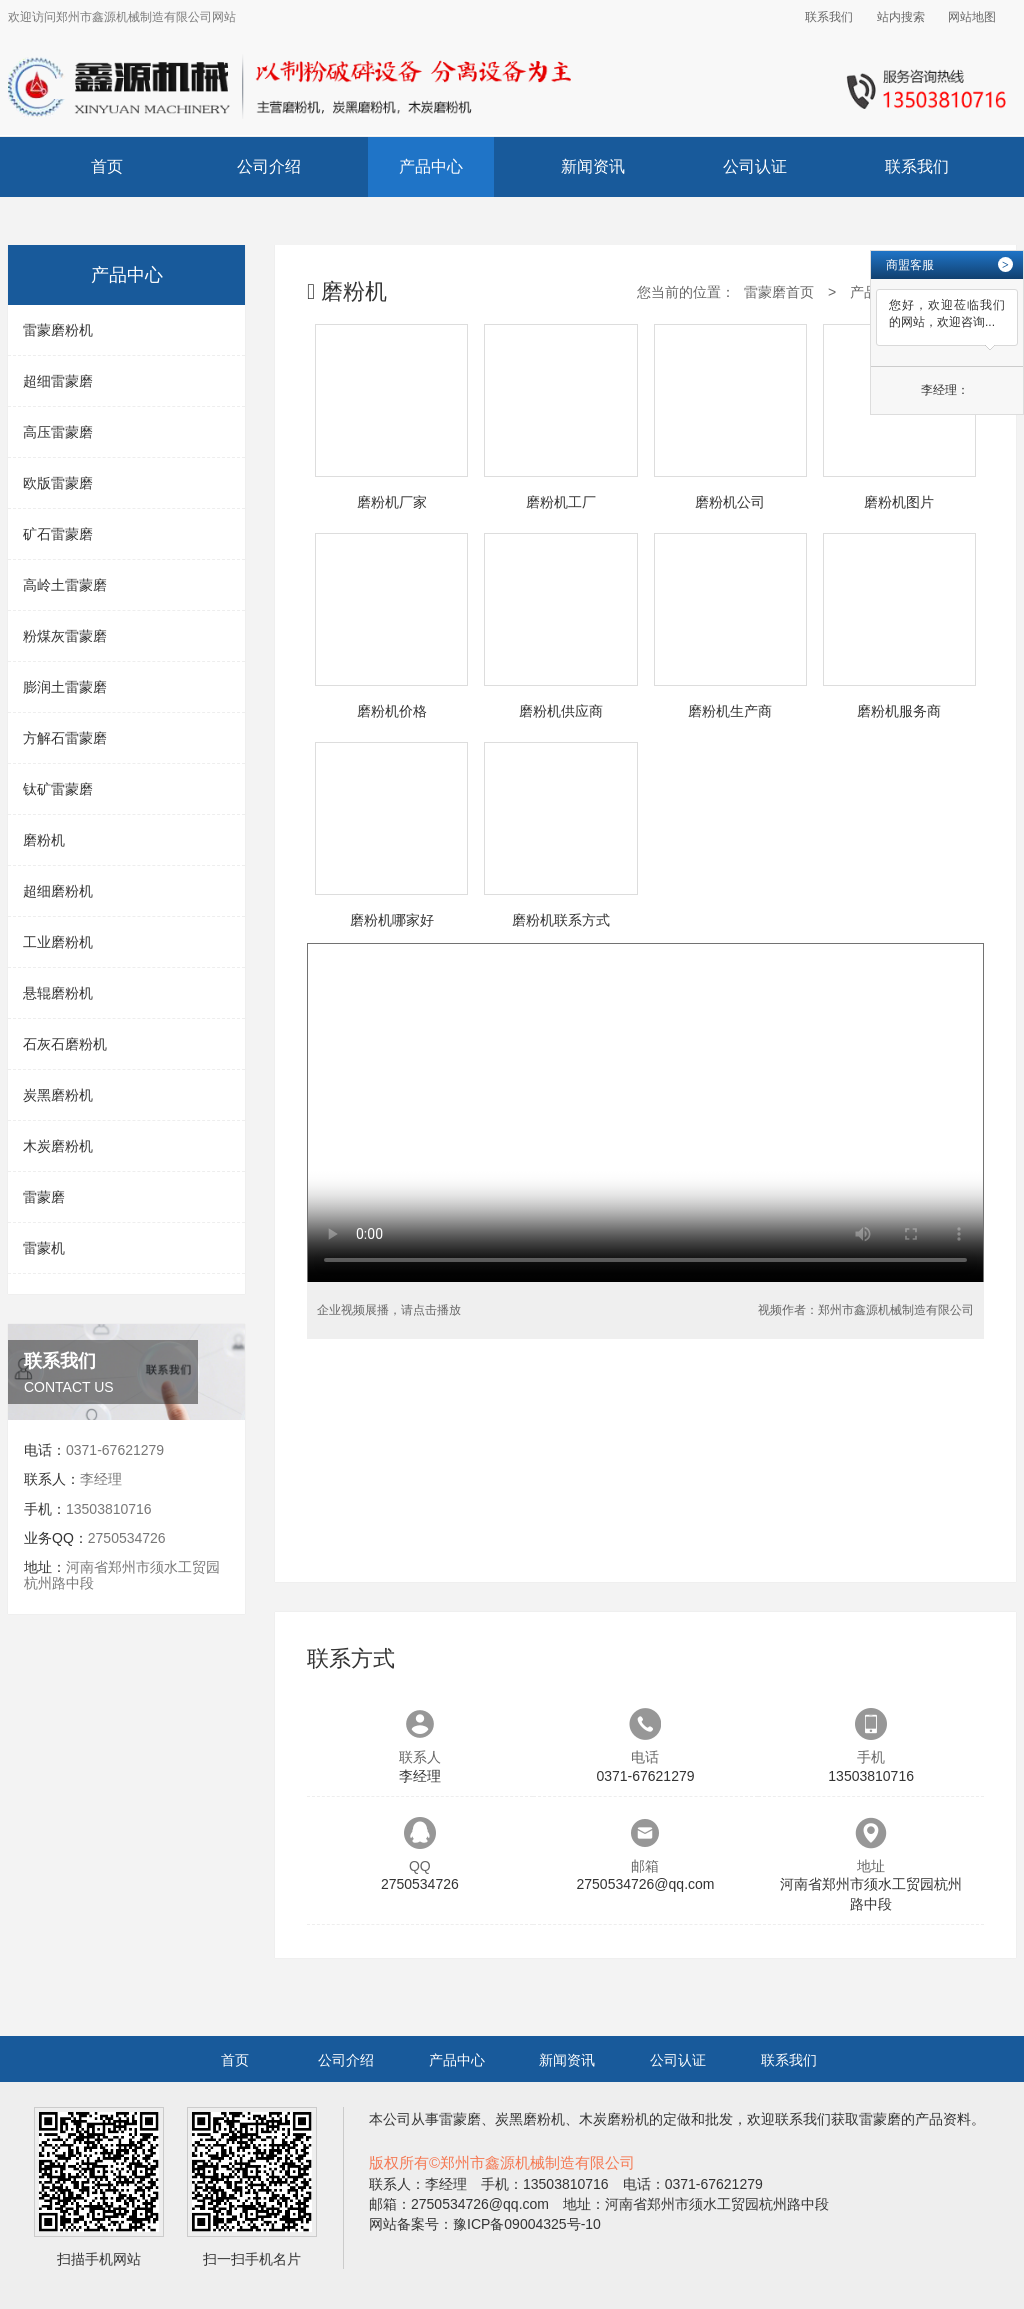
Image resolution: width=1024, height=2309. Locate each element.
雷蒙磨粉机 (58, 330)
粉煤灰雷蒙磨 (65, 636)
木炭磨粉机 (58, 1146)
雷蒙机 (44, 1248)
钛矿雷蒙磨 (58, 789)
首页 (107, 166)
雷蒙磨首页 (779, 292)
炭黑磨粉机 (58, 1095)
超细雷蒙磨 (58, 381)
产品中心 (431, 166)
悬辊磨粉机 (58, 993)
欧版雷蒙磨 (58, 483)
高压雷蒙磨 (58, 432)
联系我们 (829, 17)
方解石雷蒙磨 (65, 738)
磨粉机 (44, 840)
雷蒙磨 (44, 1197)
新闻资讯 (593, 166)
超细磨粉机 (58, 891)
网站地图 (972, 17)
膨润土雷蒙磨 (65, 687)
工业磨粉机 (58, 942)
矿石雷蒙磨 (58, 534)
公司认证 (755, 166)
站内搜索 (901, 17)
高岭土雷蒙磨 (65, 585)
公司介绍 (269, 166)
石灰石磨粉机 (65, 1044)
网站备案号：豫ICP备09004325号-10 (485, 2224)
